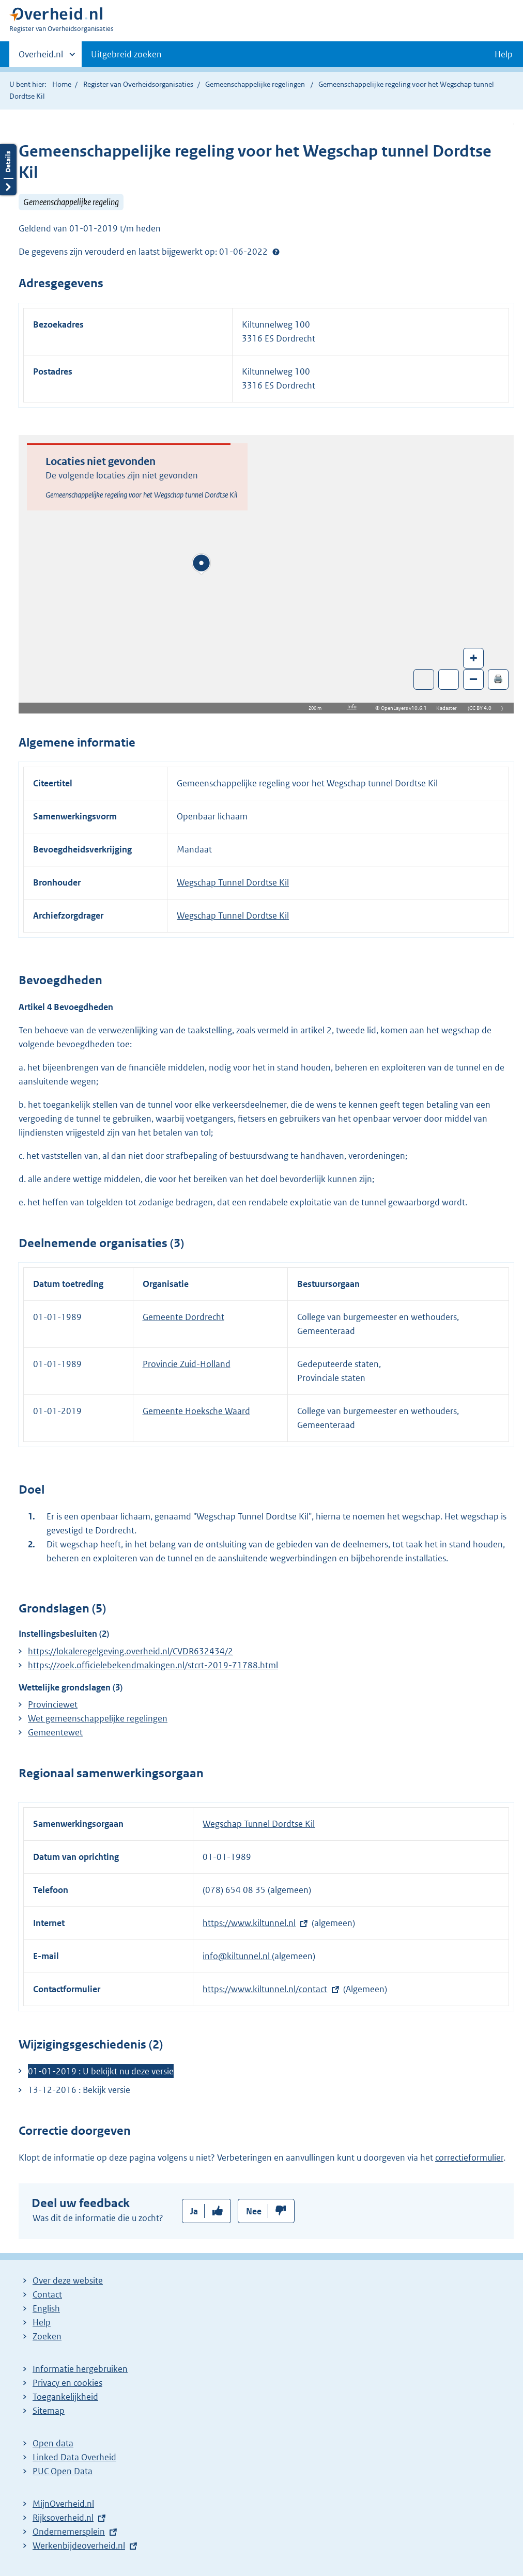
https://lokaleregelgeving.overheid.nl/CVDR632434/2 (130, 1651)
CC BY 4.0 (483, 708)
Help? (276, 252)
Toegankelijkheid (65, 2396)
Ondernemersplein (69, 2531)
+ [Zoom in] (473, 657)
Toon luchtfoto (424, 679)
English (46, 2308)
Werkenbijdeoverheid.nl (79, 2545)
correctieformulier (469, 2157)
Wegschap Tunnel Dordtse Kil (233, 882)
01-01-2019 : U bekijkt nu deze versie (101, 2071)
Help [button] (504, 54)
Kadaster (449, 708)
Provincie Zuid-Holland (186, 1364)
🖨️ (498, 679)
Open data (53, 2443)
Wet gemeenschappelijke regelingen (97, 1718)
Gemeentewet (55, 1732)
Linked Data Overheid (74, 2457)
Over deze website (68, 2280)
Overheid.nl (41, 57)
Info (352, 706)
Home (61, 84)
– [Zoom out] (473, 678)
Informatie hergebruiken (80, 2369)
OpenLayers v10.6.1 (406, 708)
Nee (254, 2211)
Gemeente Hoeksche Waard (196, 1411)
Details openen (8, 169)
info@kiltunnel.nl (237, 1956)
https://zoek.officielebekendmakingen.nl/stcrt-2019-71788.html (153, 1665)
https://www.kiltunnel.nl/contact (265, 1989)
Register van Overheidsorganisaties (138, 84)
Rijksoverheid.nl (63, 2517)
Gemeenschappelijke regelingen (255, 84)
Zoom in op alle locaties (449, 680)
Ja (194, 2211)
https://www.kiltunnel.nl (249, 1923)
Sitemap (49, 2410)
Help (42, 2322)
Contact (47, 2294)
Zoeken (47, 2336)
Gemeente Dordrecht (183, 1317)
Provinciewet (53, 1704)
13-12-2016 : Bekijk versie (79, 2090)
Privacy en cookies (67, 2382)
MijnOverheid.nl (63, 2503)
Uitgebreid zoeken (126, 54)
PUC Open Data (63, 2471)
